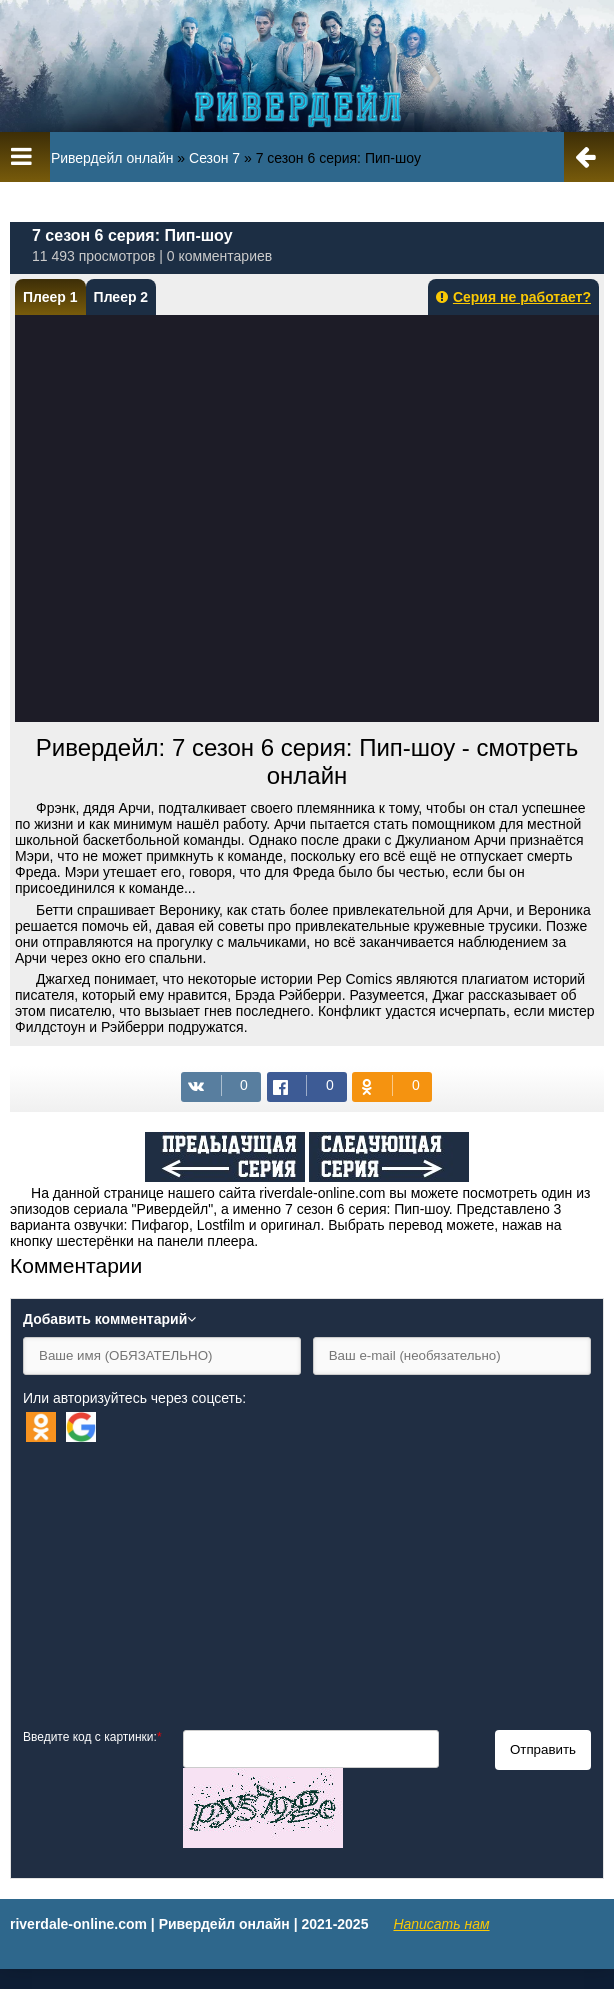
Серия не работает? (513, 297)
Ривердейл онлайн (112, 158)
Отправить (543, 1749)
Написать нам (441, 1924)
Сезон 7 (214, 158)
